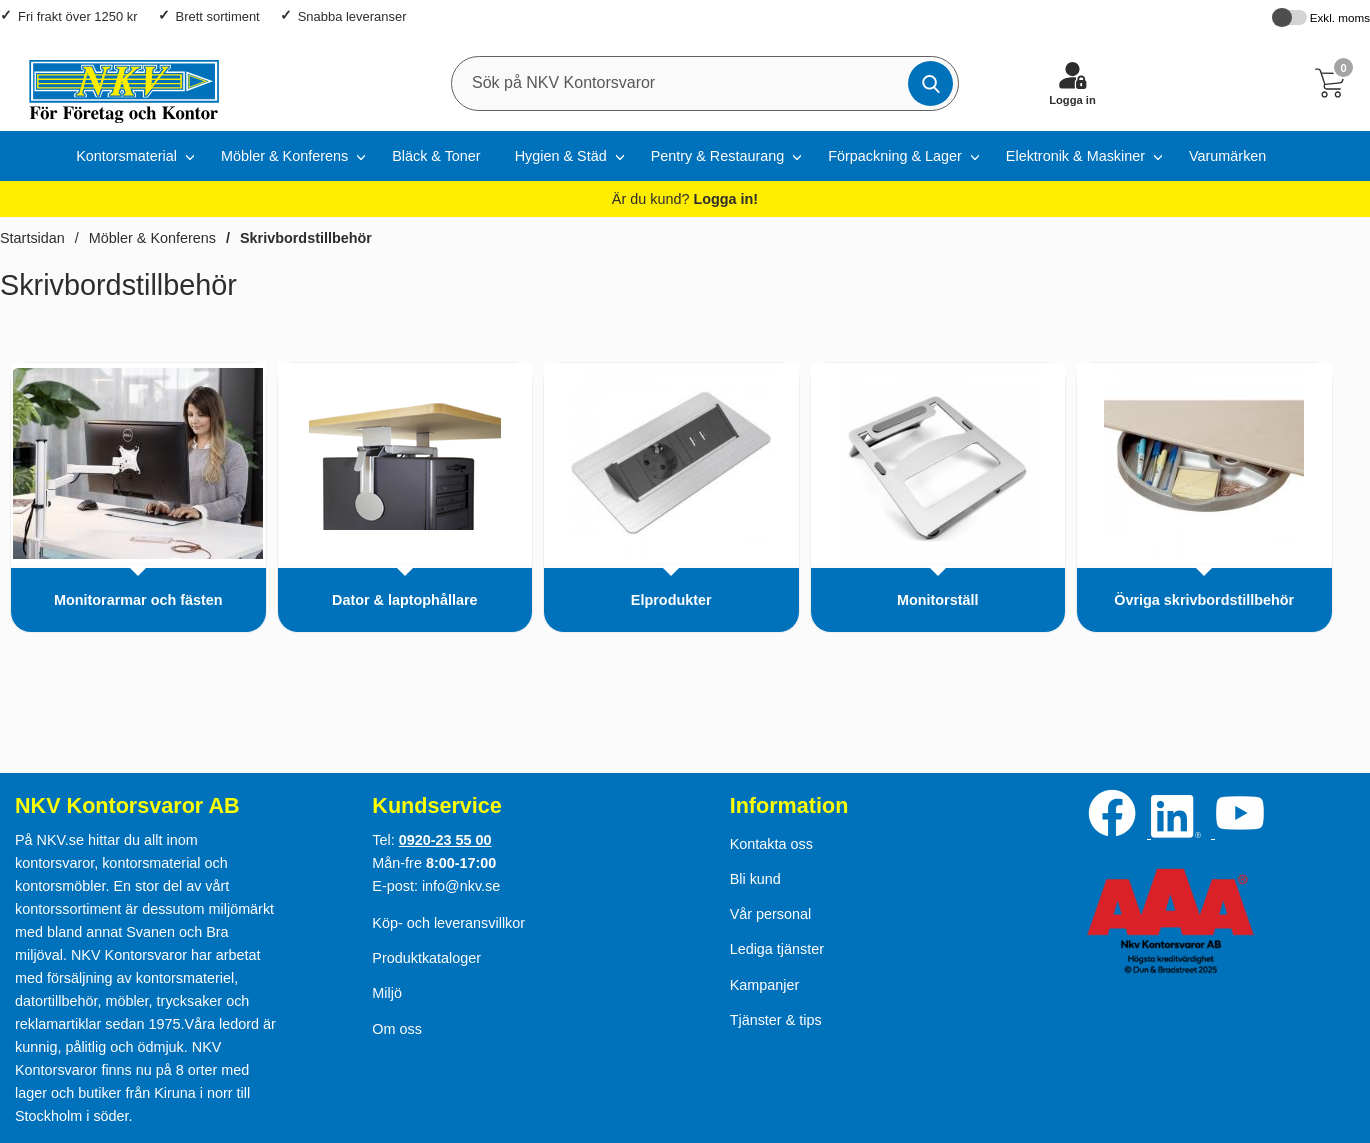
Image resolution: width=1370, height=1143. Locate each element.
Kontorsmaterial (126, 156)
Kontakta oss (771, 844)
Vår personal (771, 914)
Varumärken (1227, 156)
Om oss (397, 1029)
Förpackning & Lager (895, 156)
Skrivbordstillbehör (306, 238)
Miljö (387, 993)
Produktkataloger (426, 958)
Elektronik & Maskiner (1075, 156)
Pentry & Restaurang (718, 156)
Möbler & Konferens (284, 156)
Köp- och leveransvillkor (448, 923)
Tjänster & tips (776, 1020)
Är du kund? (685, 199)
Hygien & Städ (561, 156)
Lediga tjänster (777, 949)
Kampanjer (765, 985)
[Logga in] (1073, 83)
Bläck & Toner (436, 156)
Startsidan (32, 238)
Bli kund (755, 879)
